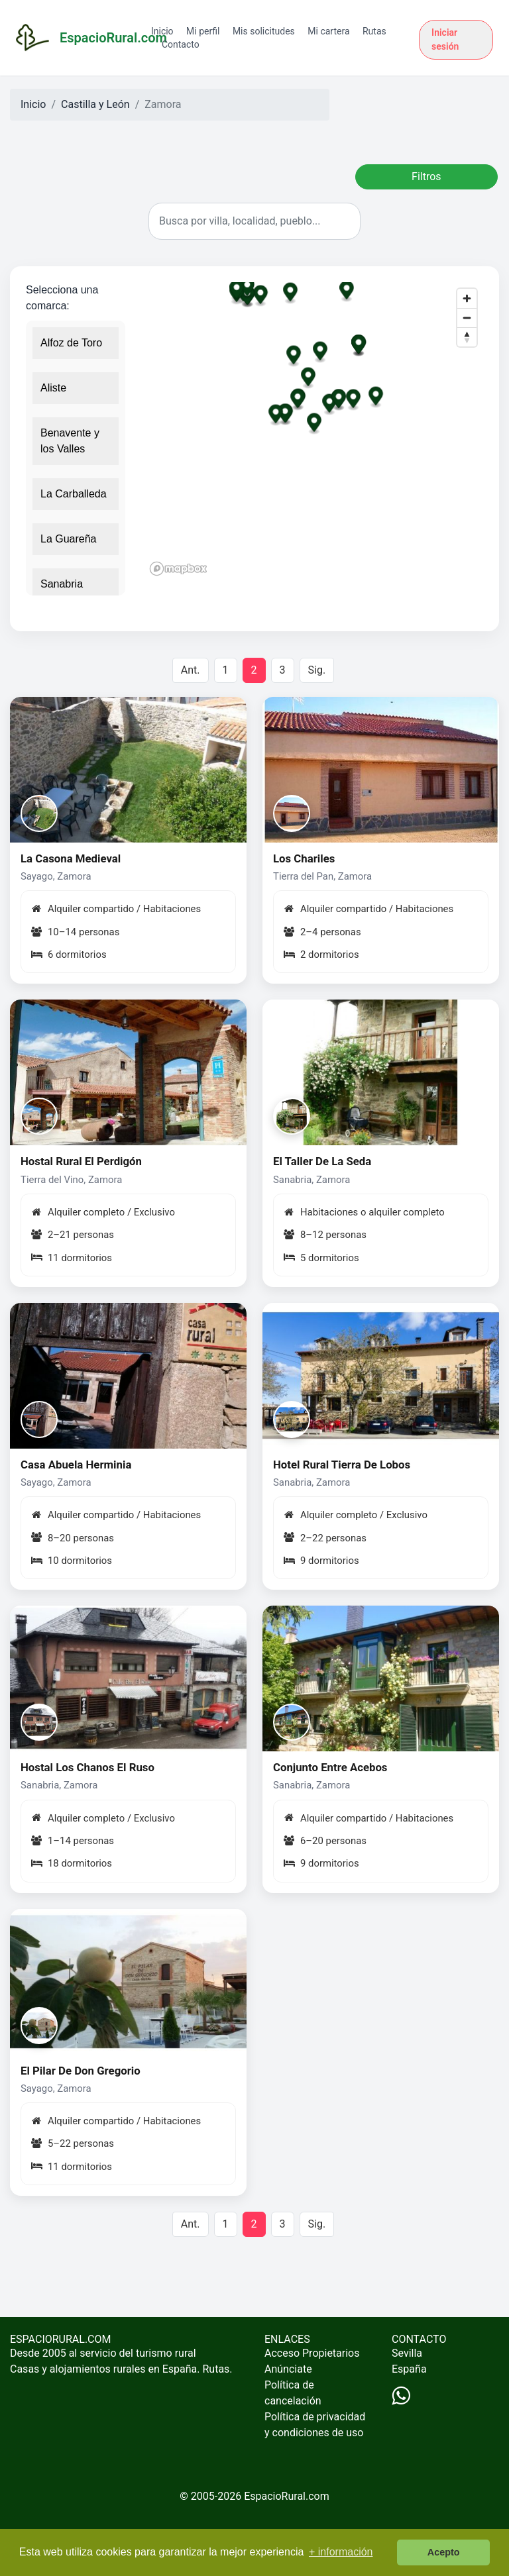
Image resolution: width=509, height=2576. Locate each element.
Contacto (180, 44)
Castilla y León (95, 104)
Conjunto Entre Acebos (330, 1767)
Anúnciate (288, 2369)
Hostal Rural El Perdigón (81, 1161)
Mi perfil (202, 31)
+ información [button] (341, 2551)
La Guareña (68, 538)
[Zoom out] (467, 317)
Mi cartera (328, 31)
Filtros (426, 176)
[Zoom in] (467, 298)
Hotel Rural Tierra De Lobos (341, 1464)
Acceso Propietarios (312, 2353)
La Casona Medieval (71, 858)
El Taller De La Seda (322, 1161)
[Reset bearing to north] (467, 336)
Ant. (190, 670)
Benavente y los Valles (69, 440)
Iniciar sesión (445, 39)
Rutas (374, 31)
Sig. (317, 670)
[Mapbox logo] (178, 568)
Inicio (162, 31)
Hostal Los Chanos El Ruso (87, 1767)
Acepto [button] (443, 2552)
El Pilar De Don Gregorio (81, 2070)
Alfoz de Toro (71, 342)
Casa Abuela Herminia (76, 1464)
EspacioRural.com (286, 2496)
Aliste (53, 387)
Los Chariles (304, 858)
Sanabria (61, 584)
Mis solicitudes (264, 31)
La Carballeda (73, 493)
